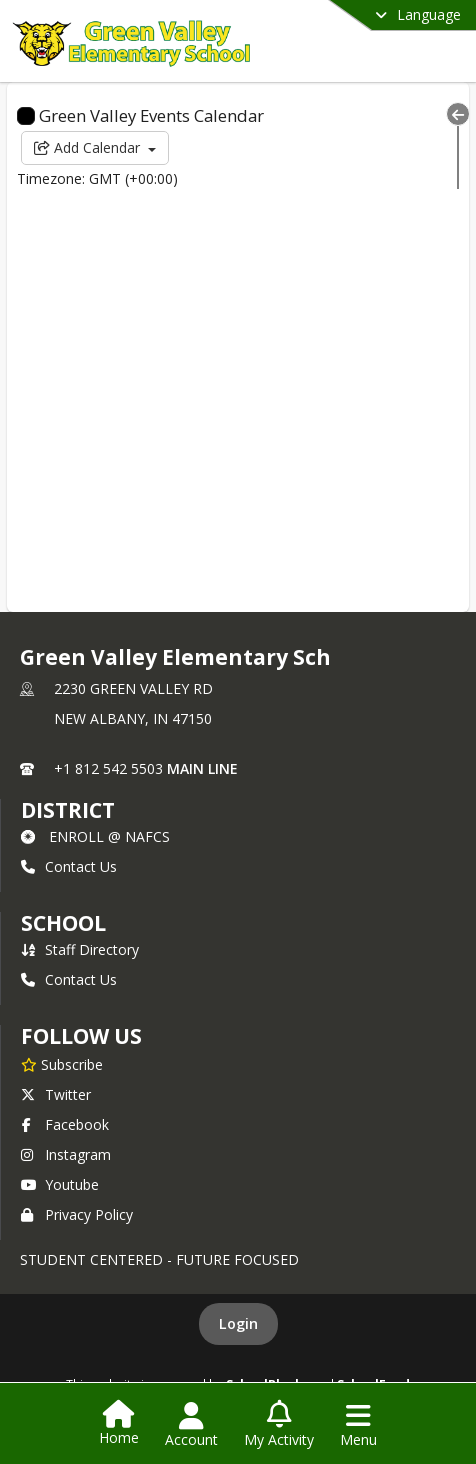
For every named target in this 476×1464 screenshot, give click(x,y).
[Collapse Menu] (458, 114)
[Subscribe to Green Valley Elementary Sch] (62, 1064)
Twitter (56, 1094)
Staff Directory (80, 949)
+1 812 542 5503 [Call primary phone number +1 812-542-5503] (108, 768)
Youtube (60, 1184)
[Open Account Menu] (191, 1425)
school (63, 923)
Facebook (65, 1124)
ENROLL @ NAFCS (95, 836)
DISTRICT (68, 810)
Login (238, 1323)
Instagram (66, 1154)
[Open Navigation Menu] (358, 1425)
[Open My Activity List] (279, 1425)
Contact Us (69, 866)
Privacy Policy (77, 1214)
